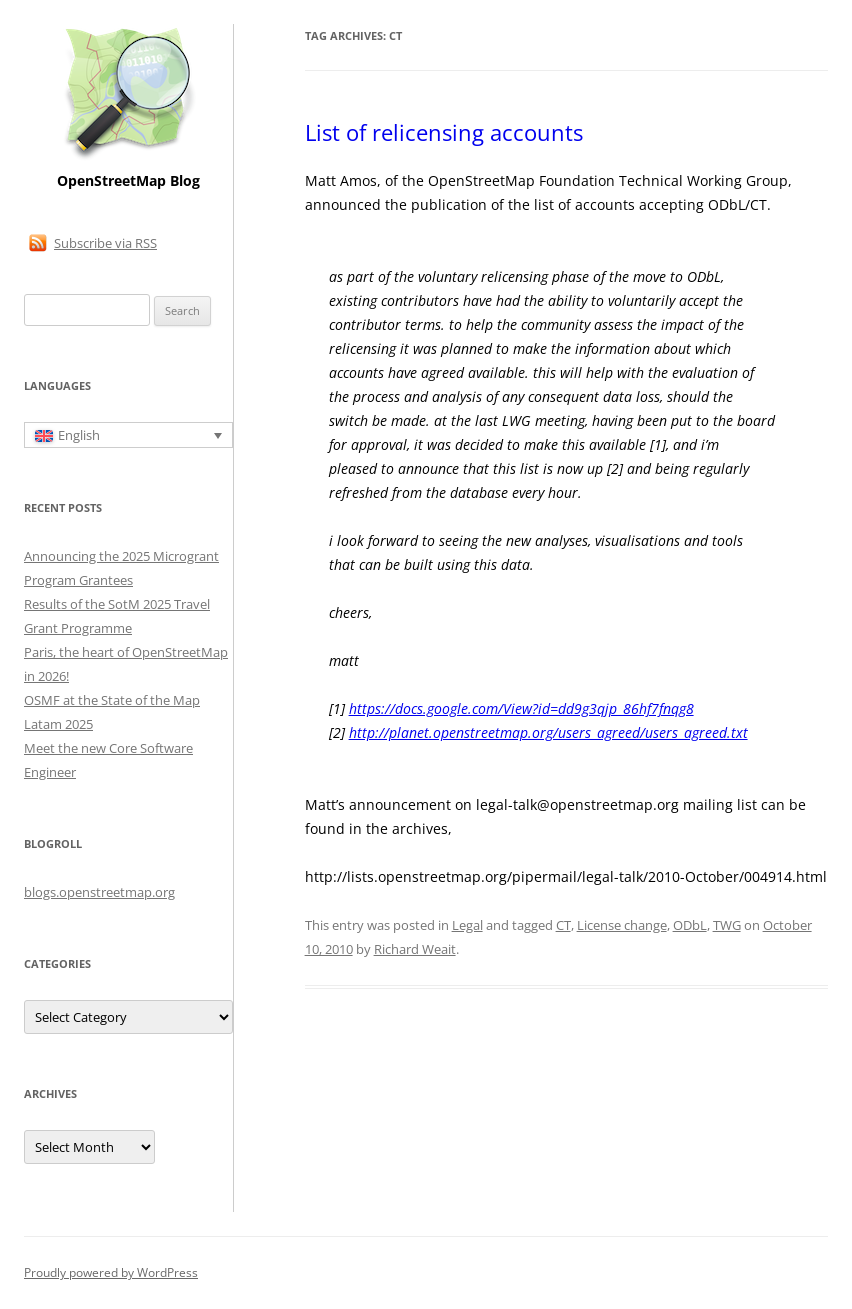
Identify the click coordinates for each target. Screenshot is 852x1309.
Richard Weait (415, 949)
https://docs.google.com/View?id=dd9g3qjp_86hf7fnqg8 (521, 708)
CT (563, 925)
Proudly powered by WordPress (111, 1272)
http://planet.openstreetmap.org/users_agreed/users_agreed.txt (548, 732)
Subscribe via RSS (105, 243)
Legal (467, 925)
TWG (727, 925)
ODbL (690, 925)
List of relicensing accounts (444, 132)
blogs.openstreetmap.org (99, 892)
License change (622, 925)
